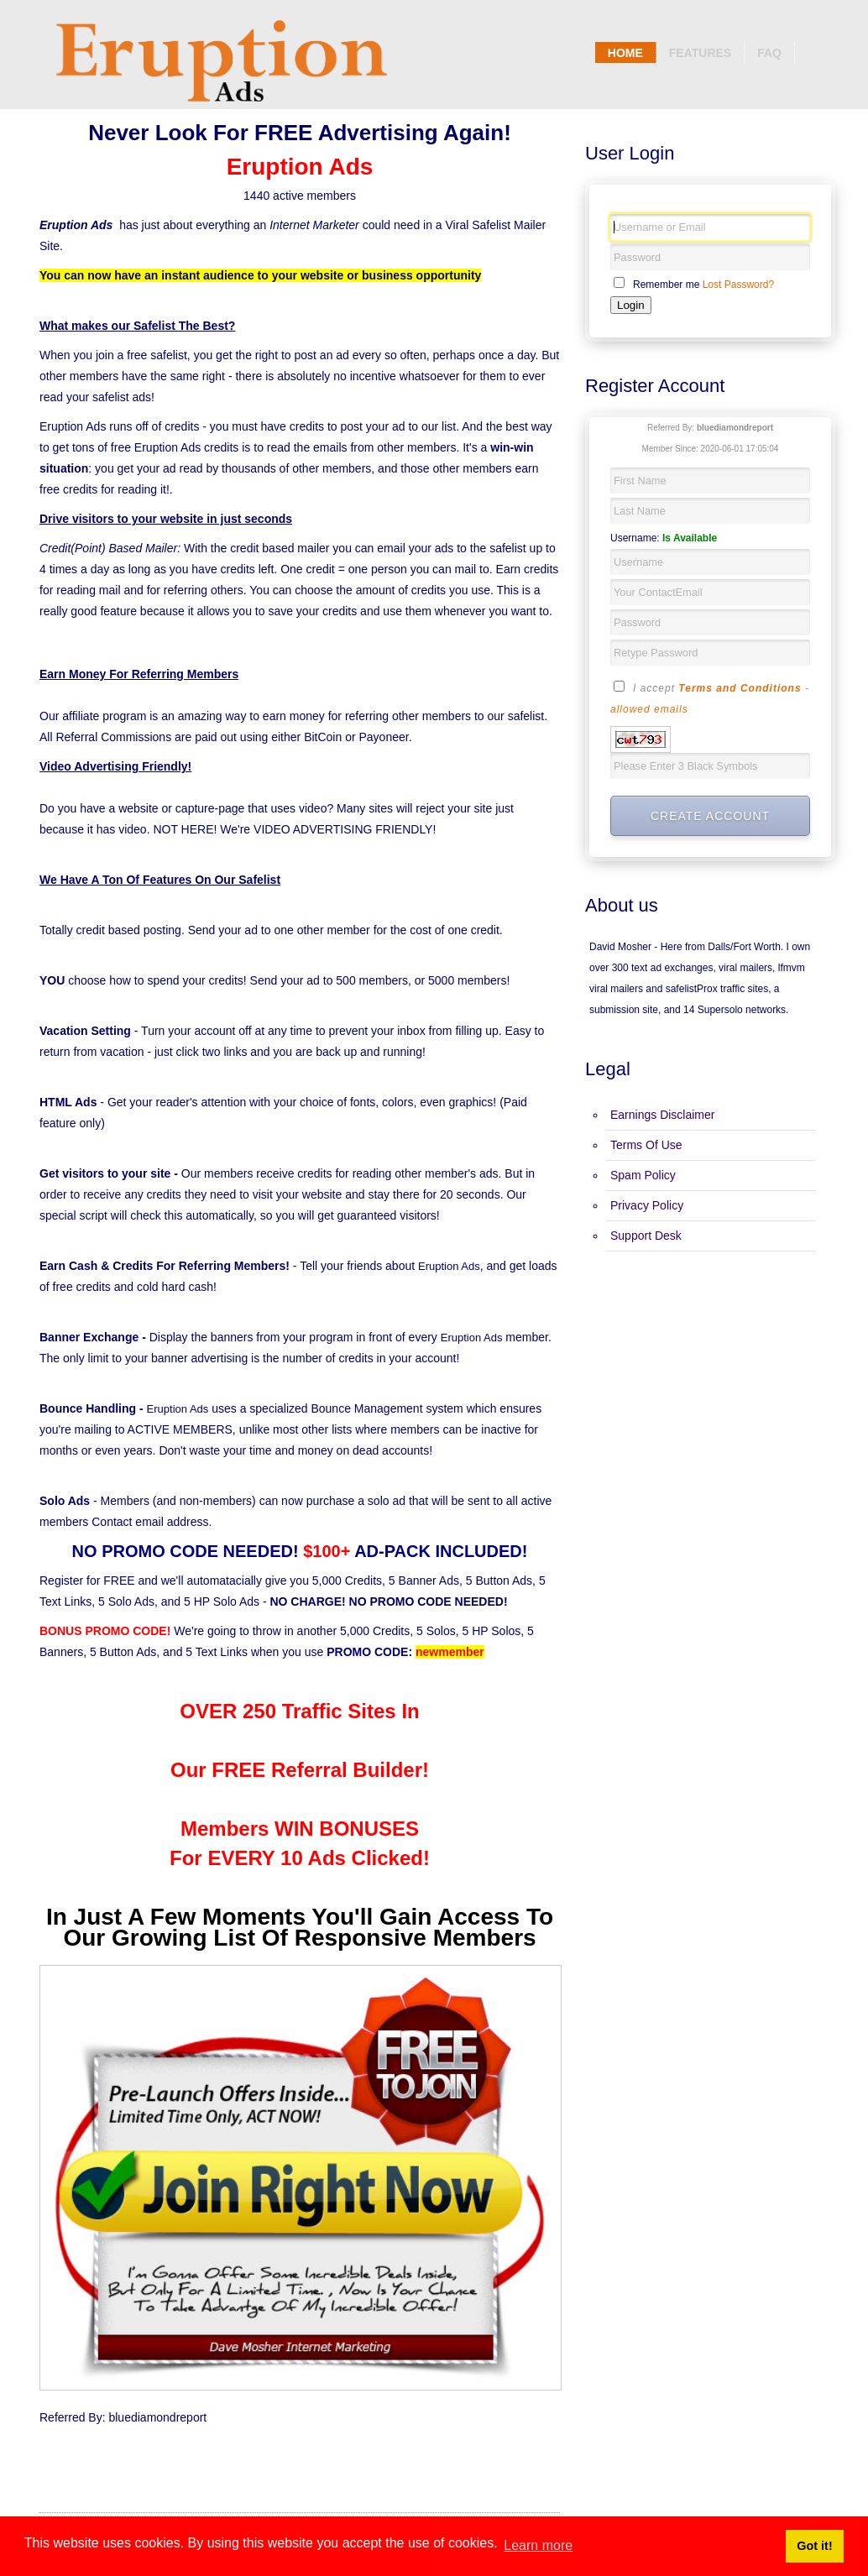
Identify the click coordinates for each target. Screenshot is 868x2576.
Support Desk (646, 1235)
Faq (769, 53)
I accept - (709, 698)
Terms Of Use (646, 1145)
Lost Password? (738, 284)
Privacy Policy (646, 1205)
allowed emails (649, 709)
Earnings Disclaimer (662, 1114)
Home (625, 53)
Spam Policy (643, 1175)
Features (700, 53)
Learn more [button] (538, 2545)
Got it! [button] (814, 2545)
